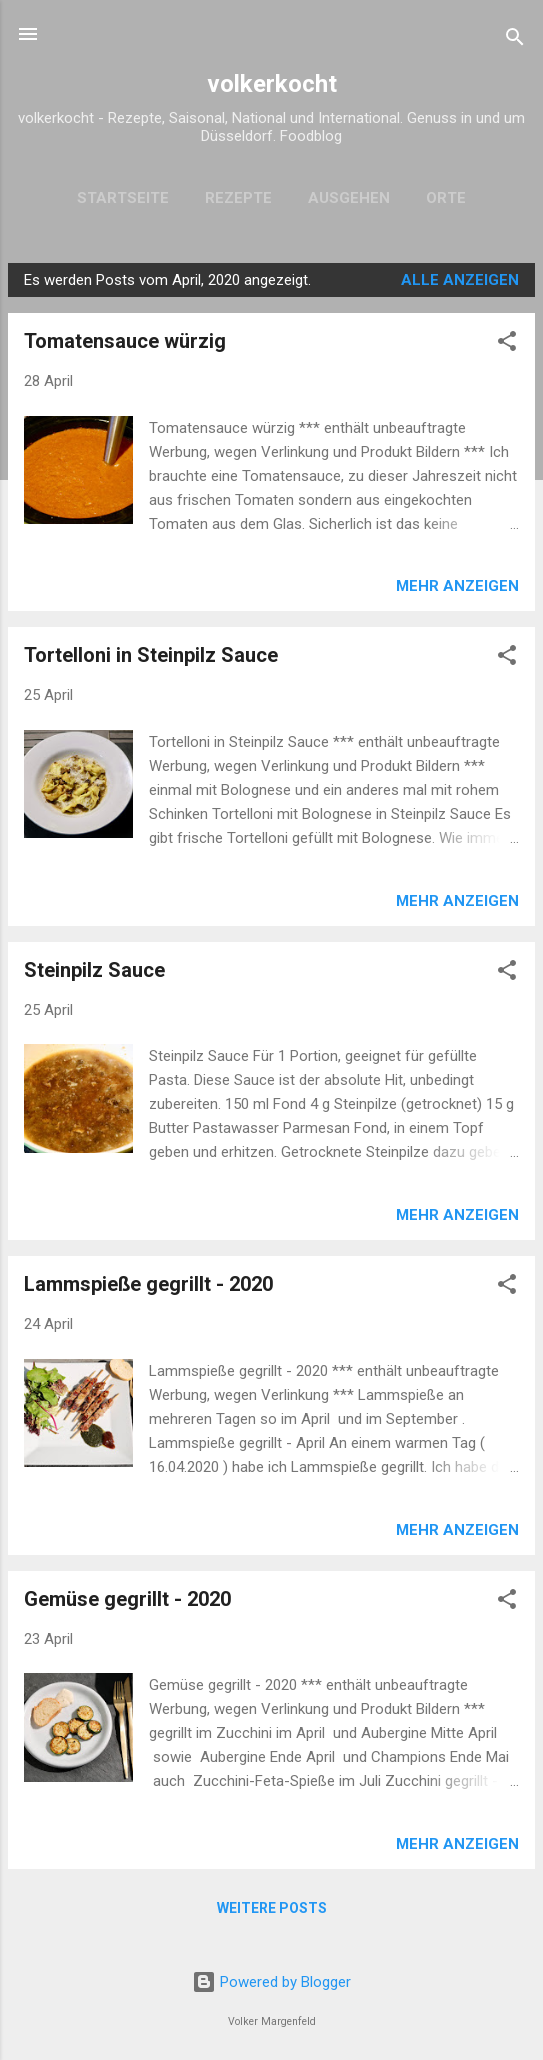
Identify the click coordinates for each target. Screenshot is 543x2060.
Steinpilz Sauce (94, 970)
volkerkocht (272, 84)
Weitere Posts (272, 1908)
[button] (507, 344)
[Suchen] (515, 40)
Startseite (123, 198)
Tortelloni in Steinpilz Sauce (151, 655)
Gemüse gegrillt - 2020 (127, 1599)
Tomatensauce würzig (125, 341)
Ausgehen (349, 198)
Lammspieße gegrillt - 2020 (148, 1284)
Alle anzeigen (460, 280)
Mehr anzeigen (457, 586)
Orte (446, 198)
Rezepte (238, 198)
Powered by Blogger (271, 1982)
